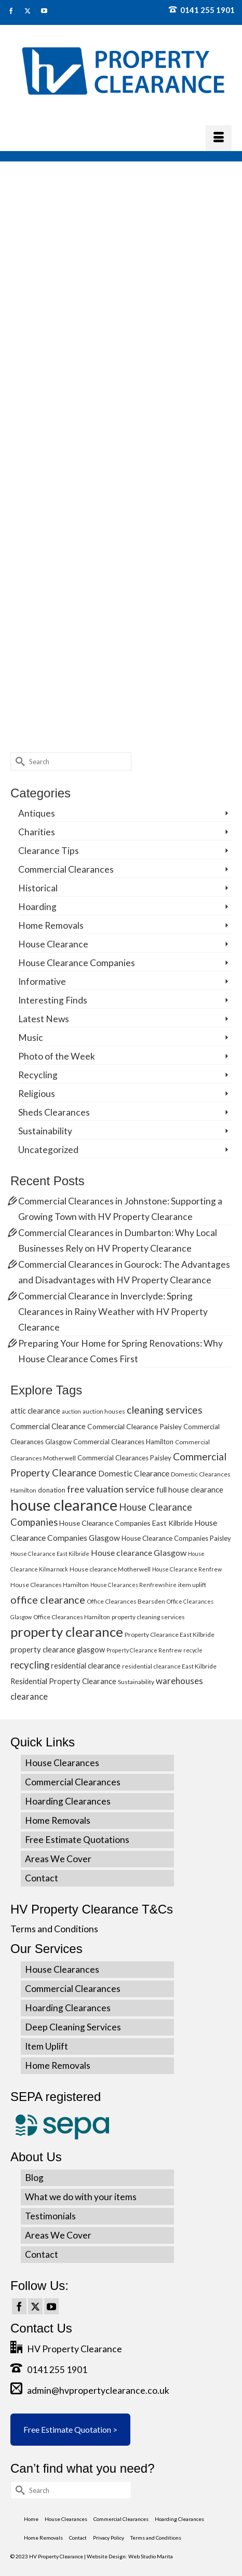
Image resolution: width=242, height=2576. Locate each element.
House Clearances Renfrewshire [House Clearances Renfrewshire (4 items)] (133, 1584)
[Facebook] (19, 2306)
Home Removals (51, 925)
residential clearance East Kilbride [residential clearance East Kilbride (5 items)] (169, 1666)
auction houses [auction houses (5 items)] (104, 1411)
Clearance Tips (48, 850)
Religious (36, 1093)
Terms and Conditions (54, 1928)
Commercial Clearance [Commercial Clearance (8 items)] (48, 1426)
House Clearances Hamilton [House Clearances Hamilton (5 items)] (49, 1585)
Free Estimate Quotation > (70, 2429)
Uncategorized (48, 1149)
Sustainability (45, 1131)
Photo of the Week (56, 1056)
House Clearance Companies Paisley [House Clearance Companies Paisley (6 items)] (176, 1538)
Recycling (38, 1074)
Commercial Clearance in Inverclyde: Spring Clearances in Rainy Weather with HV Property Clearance (113, 1312)
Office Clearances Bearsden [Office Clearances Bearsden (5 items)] (126, 1601)
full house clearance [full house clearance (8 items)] (189, 1489)
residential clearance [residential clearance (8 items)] (85, 1665)
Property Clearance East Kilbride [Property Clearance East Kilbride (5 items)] (169, 1634)
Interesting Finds (52, 1000)
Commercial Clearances (66, 869)
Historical (38, 888)
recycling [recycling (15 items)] (29, 1665)
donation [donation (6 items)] (51, 1490)
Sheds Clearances (54, 1112)
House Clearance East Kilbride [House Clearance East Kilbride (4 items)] (49, 1553)
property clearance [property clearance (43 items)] (66, 1631)
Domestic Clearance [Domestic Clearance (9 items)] (133, 1473)
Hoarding (37, 906)
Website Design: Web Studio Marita (130, 2556)
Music (30, 1037)
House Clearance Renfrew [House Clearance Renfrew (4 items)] (187, 1569)
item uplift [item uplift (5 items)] (192, 1585)
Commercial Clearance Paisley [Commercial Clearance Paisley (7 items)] (134, 1426)
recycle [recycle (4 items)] (193, 1650)
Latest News (43, 1018)
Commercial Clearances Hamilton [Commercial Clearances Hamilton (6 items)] (123, 1442)
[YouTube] (51, 2306)
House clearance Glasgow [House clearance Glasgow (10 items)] (138, 1552)
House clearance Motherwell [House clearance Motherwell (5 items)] (110, 1569)
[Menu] (219, 138)
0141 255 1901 (202, 10)
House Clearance (53, 944)
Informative (42, 981)
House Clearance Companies (76, 962)
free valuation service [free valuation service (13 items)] (111, 1489)
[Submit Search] (18, 761)
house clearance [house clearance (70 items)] (63, 1505)
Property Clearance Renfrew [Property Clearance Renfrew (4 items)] (144, 1650)
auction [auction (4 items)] (71, 1411)
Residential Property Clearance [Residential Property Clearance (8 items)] (63, 1681)
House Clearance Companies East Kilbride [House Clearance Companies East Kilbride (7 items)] (126, 1523)
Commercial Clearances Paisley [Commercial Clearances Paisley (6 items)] (124, 1458)
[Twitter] (35, 2306)
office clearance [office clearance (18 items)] (47, 1599)
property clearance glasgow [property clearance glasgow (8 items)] (57, 1649)
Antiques (36, 813)
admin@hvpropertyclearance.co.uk (89, 2390)
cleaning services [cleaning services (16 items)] (165, 1410)
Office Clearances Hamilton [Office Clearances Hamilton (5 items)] (71, 1617)
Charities (36, 831)
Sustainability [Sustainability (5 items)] (136, 1682)
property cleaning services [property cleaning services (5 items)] (148, 1617)
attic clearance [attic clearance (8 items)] (35, 1410)
